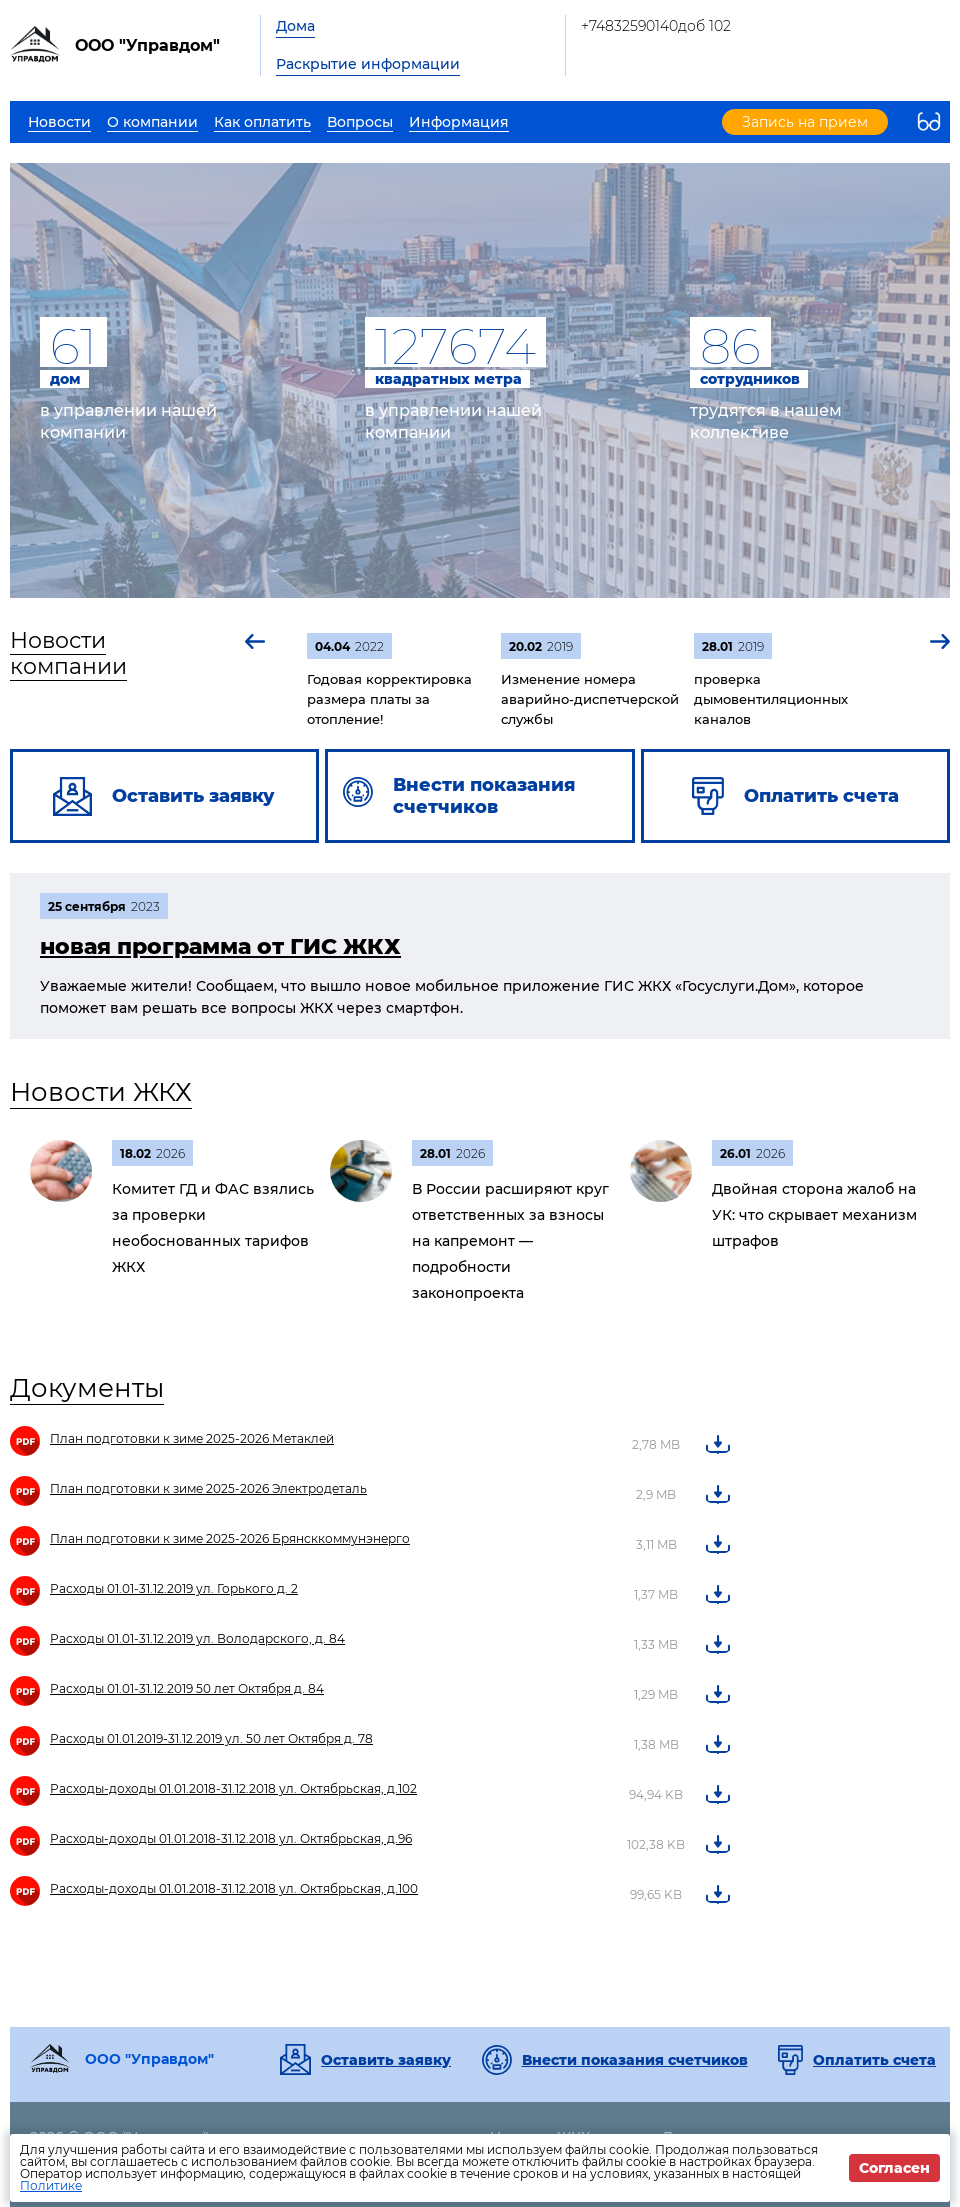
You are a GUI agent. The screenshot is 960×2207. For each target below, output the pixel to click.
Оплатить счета (874, 2060)
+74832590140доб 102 (656, 26)
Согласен (894, 2168)
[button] (256, 641)
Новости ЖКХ (101, 1092)
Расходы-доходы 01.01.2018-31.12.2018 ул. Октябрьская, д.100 (234, 1888)
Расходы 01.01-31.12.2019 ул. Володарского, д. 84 (197, 1638)
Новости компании (68, 653)
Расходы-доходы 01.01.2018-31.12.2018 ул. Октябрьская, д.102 (233, 1788)
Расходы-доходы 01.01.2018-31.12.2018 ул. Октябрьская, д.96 (231, 1838)
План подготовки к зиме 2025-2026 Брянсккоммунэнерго (230, 1538)
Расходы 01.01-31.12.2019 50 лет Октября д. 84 (187, 1688)
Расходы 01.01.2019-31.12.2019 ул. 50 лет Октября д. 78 (211, 1738)
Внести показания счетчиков (635, 2060)
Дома (295, 26)
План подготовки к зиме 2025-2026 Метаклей (192, 1438)
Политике (51, 2185)
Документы (87, 1388)
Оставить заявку (386, 2060)
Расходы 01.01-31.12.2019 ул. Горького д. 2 (174, 1588)
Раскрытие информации (368, 64)
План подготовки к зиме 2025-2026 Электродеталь (208, 1488)
